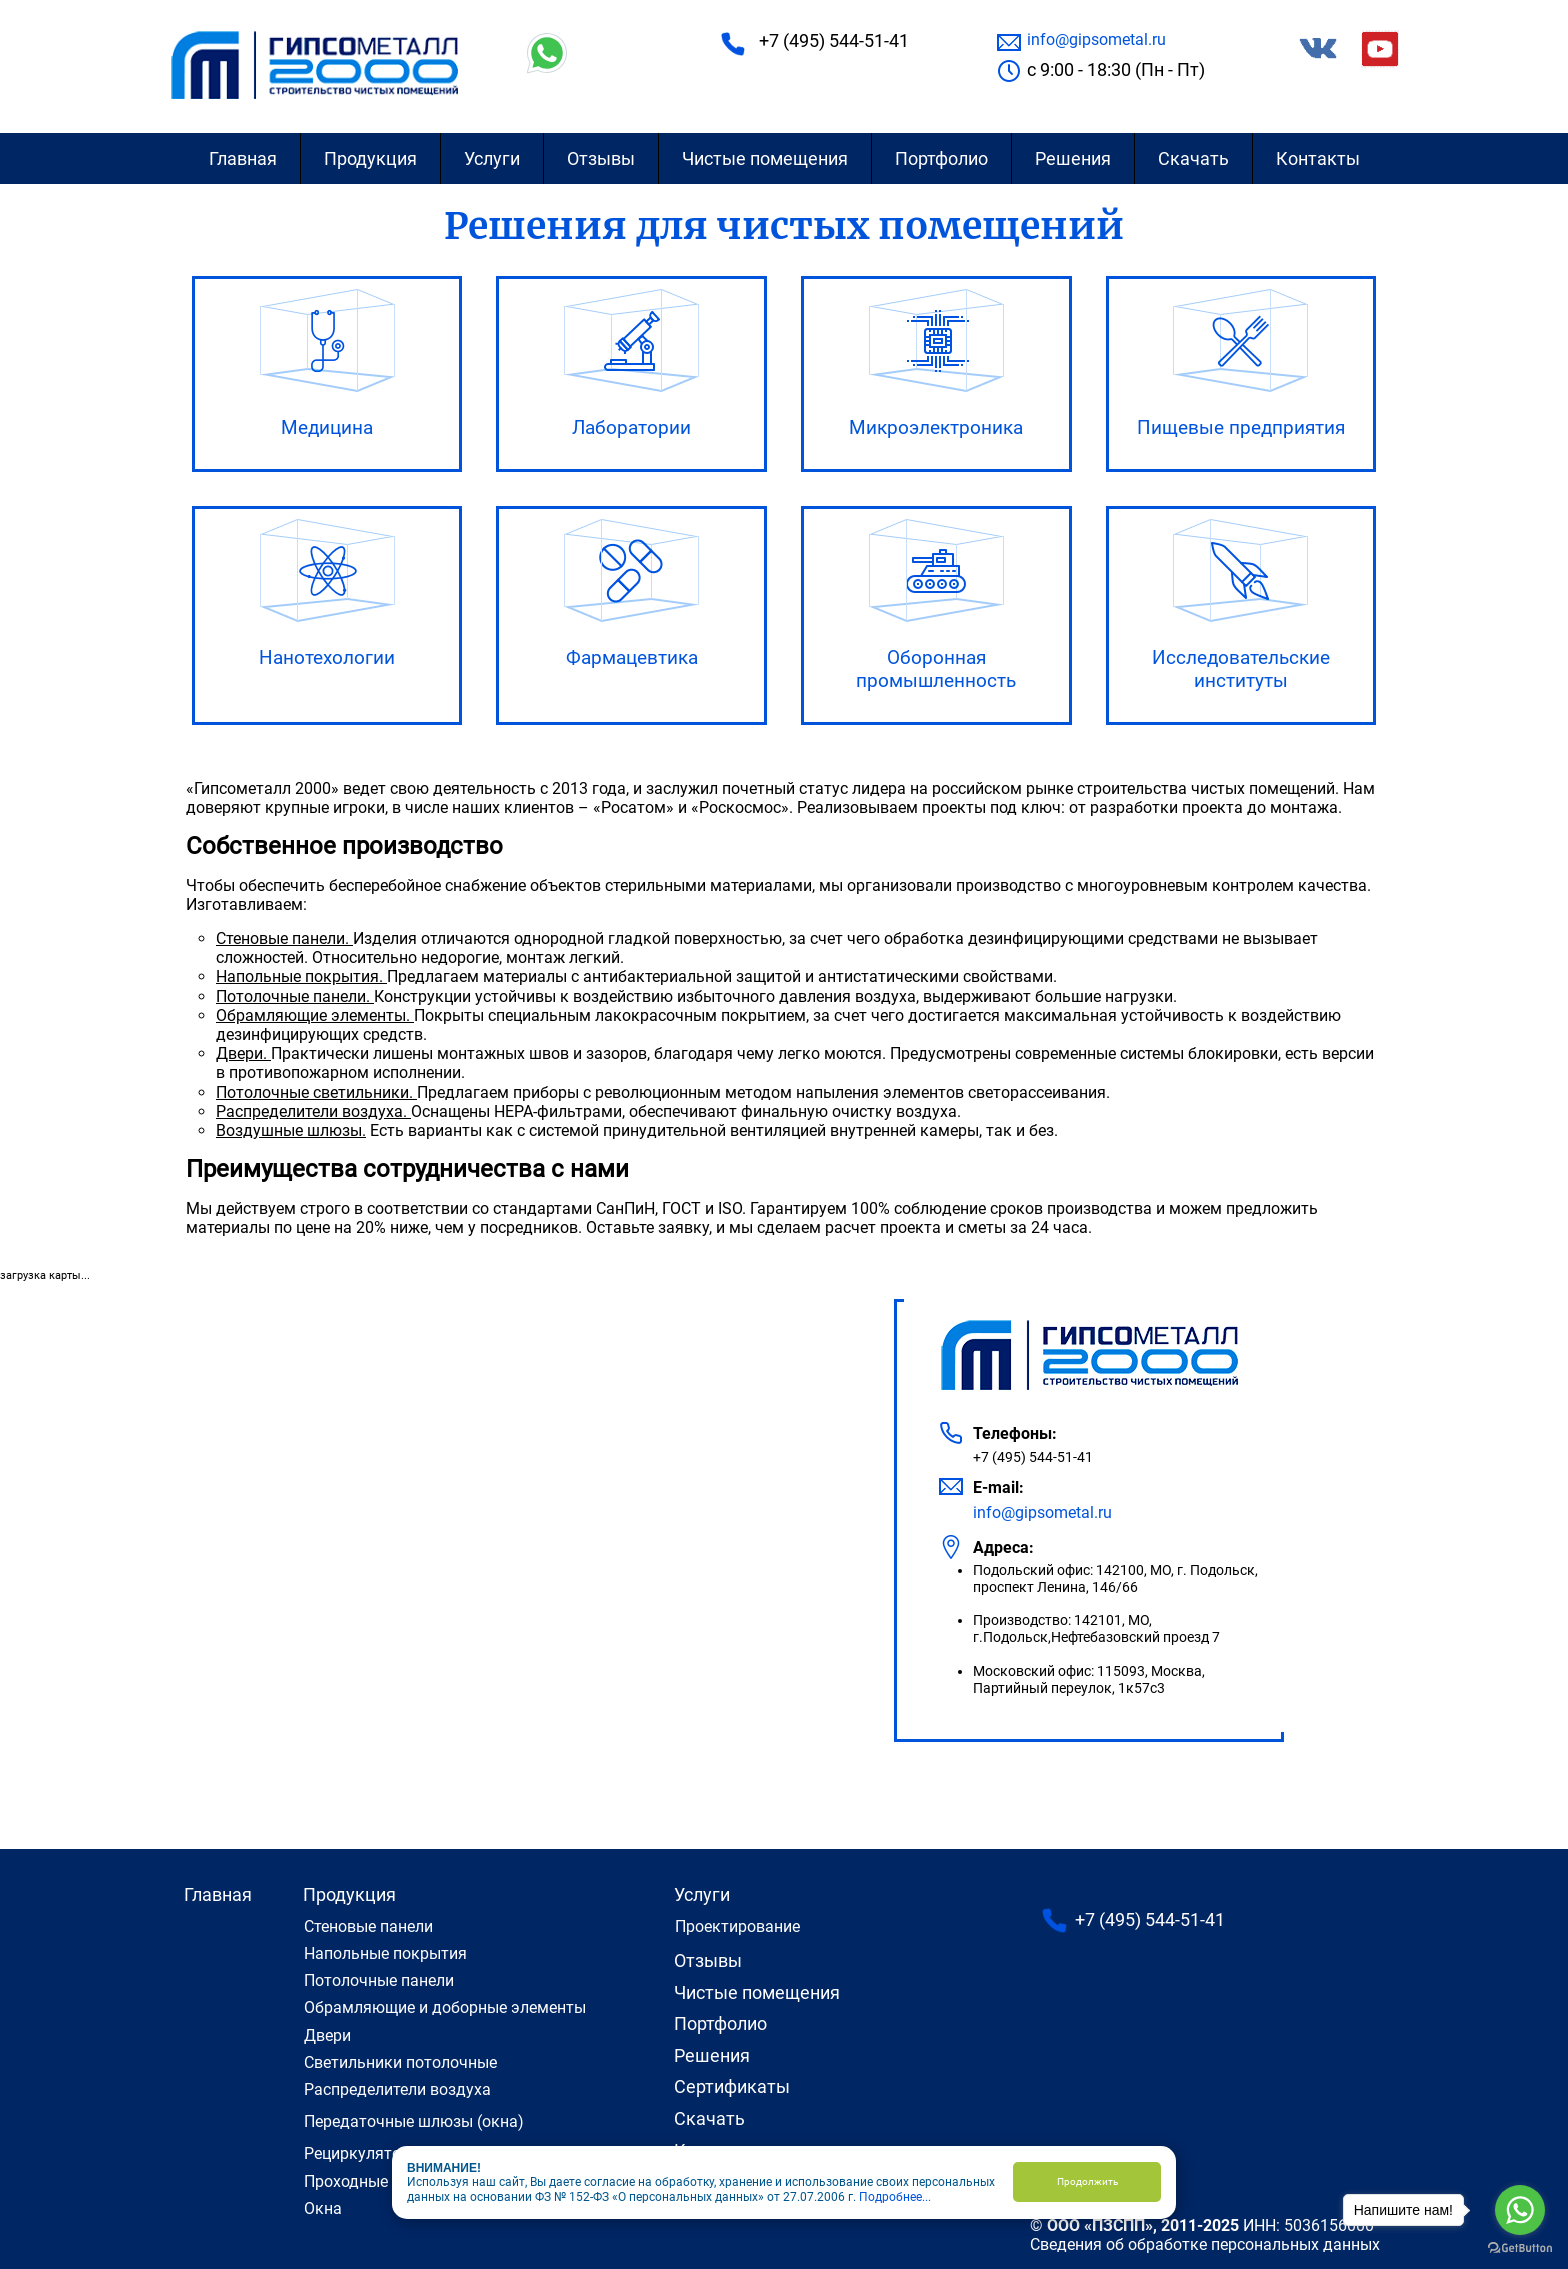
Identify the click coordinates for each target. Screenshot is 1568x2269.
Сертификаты (732, 2086)
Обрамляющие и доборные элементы (445, 2007)
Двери (327, 2035)
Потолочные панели (379, 1980)
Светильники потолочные (400, 2062)
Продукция (370, 158)
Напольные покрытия (385, 1953)
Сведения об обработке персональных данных (1205, 2244)
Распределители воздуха (397, 2089)
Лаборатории (631, 427)
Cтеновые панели (368, 1926)
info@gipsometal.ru (1096, 39)
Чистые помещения (765, 158)
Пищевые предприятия (1241, 427)
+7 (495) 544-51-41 (834, 40)
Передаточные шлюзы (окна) (414, 2121)
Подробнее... (895, 2197)
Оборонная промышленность (936, 669)
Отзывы (601, 158)
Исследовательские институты (1241, 669)
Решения (1073, 158)
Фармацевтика (632, 657)
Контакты (1318, 158)
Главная (243, 158)
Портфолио (941, 158)
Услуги (492, 158)
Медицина (327, 427)
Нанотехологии (327, 657)
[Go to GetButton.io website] (1520, 2248)
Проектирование (737, 1926)
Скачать (1193, 158)
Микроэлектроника (936, 427)
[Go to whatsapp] (1520, 2210)
